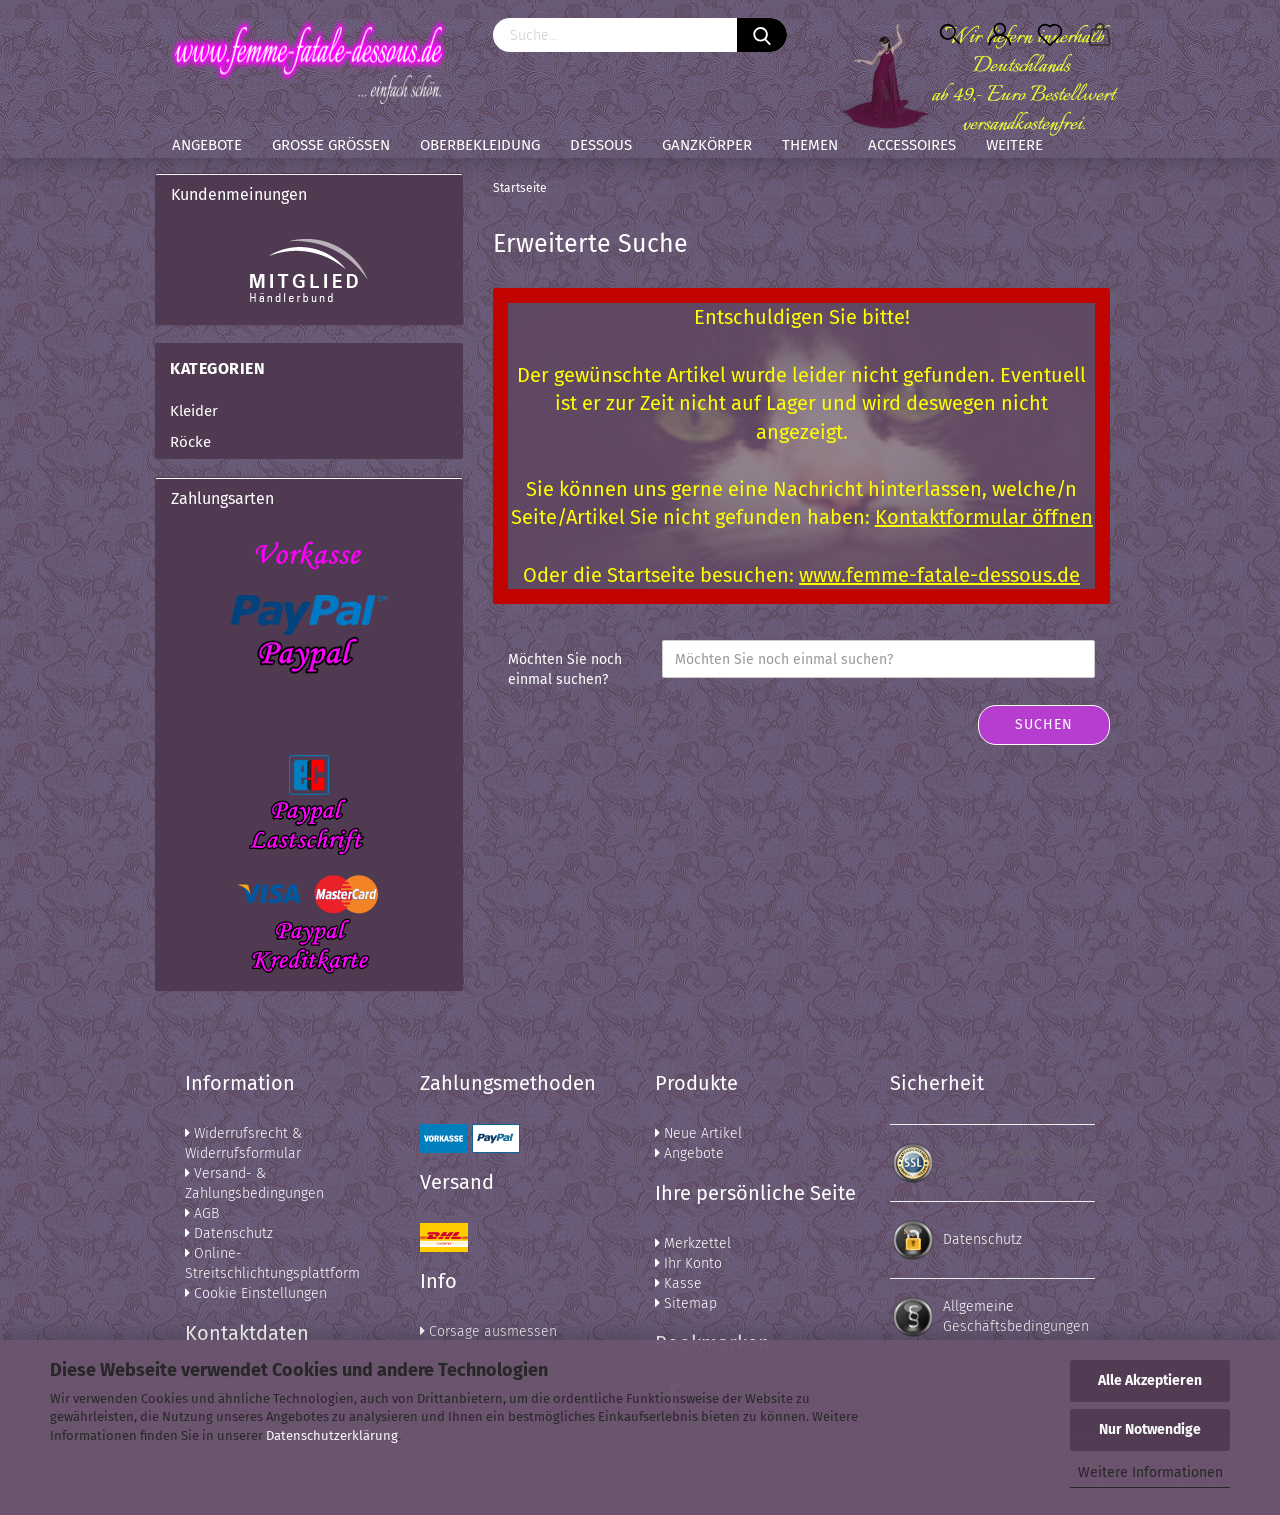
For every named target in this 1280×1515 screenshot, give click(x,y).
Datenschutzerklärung (332, 1435)
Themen (810, 145)
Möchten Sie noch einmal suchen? (565, 669)
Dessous (601, 145)
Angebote (207, 145)
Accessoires (912, 145)
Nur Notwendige (1150, 1429)
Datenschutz (229, 1233)
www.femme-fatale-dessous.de (939, 575)
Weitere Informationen (1150, 1472)
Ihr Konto (688, 1263)
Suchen (1044, 724)
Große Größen (331, 145)
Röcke (190, 442)
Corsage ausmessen (488, 1331)
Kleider (194, 411)
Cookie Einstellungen (256, 1293)
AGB (202, 1213)
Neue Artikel (698, 1133)
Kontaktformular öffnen (984, 517)
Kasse (678, 1283)
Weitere (1014, 145)
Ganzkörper (707, 145)
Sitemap (686, 1303)
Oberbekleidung (480, 145)
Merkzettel (693, 1243)
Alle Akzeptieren (1150, 1380)
